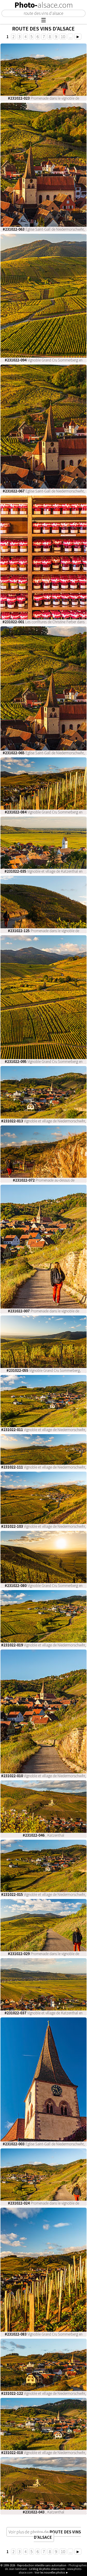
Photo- (43, 5)
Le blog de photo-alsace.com (47, 2569)
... (70, 36)
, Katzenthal (43, 1835)
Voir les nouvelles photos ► (52, 2572)
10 (63, 36)
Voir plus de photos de (45, 2534)
